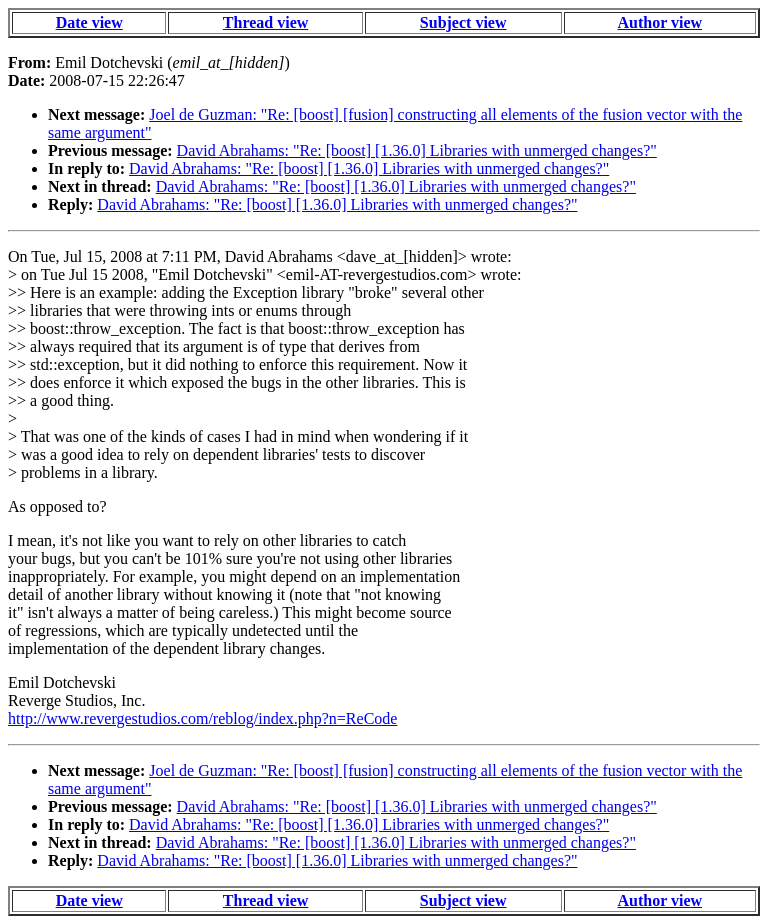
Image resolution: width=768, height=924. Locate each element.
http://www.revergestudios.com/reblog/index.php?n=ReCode (202, 718)
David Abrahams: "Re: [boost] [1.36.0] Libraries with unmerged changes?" (417, 150)
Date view (89, 22)
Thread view (265, 22)
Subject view (463, 22)
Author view (660, 22)
